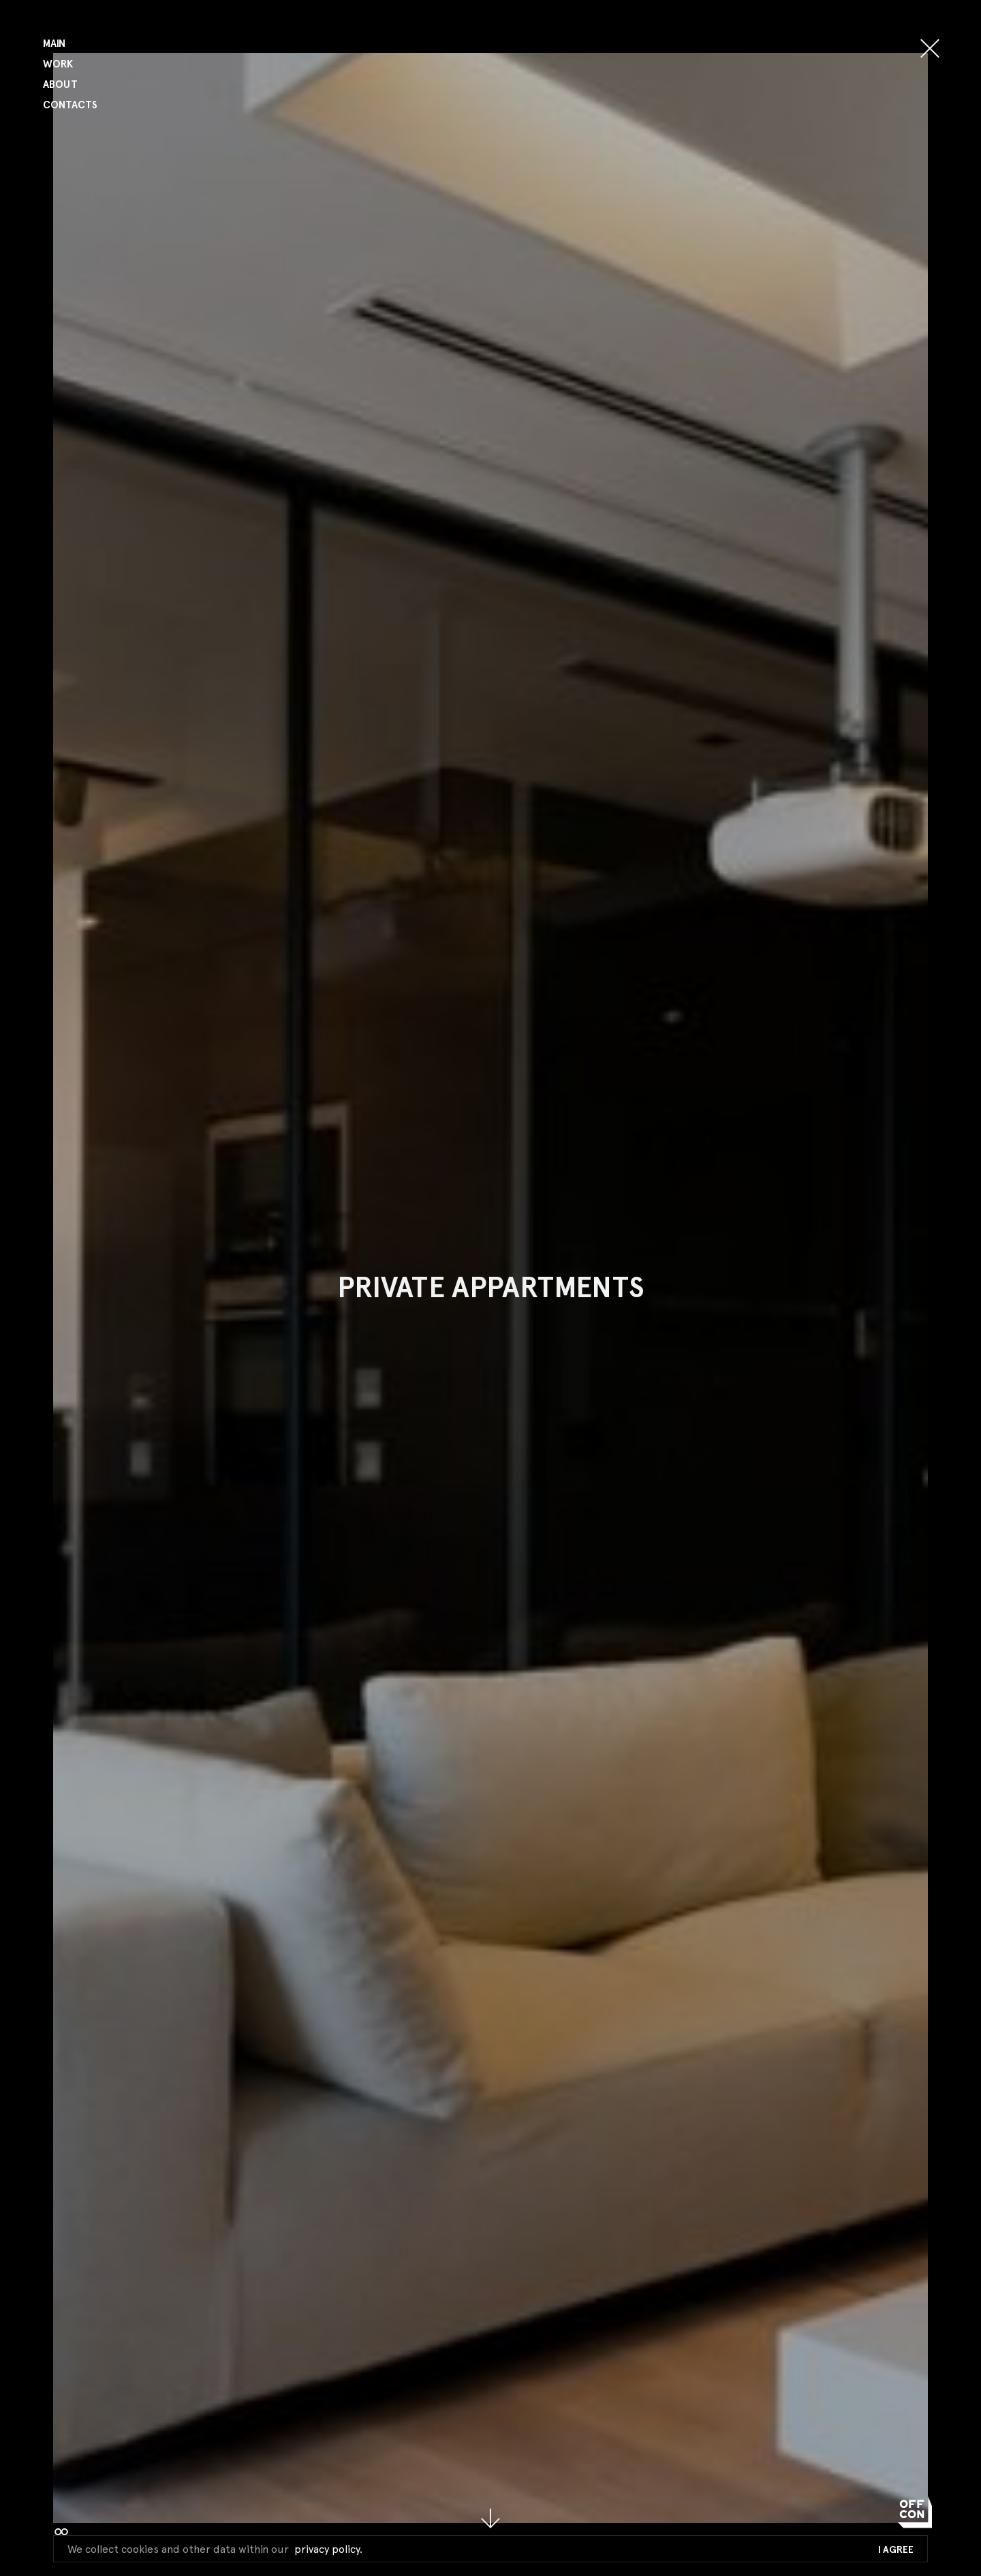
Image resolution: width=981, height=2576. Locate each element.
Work (58, 64)
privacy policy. (328, 2549)
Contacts (70, 105)
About (60, 85)
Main (54, 44)
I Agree (896, 2550)
